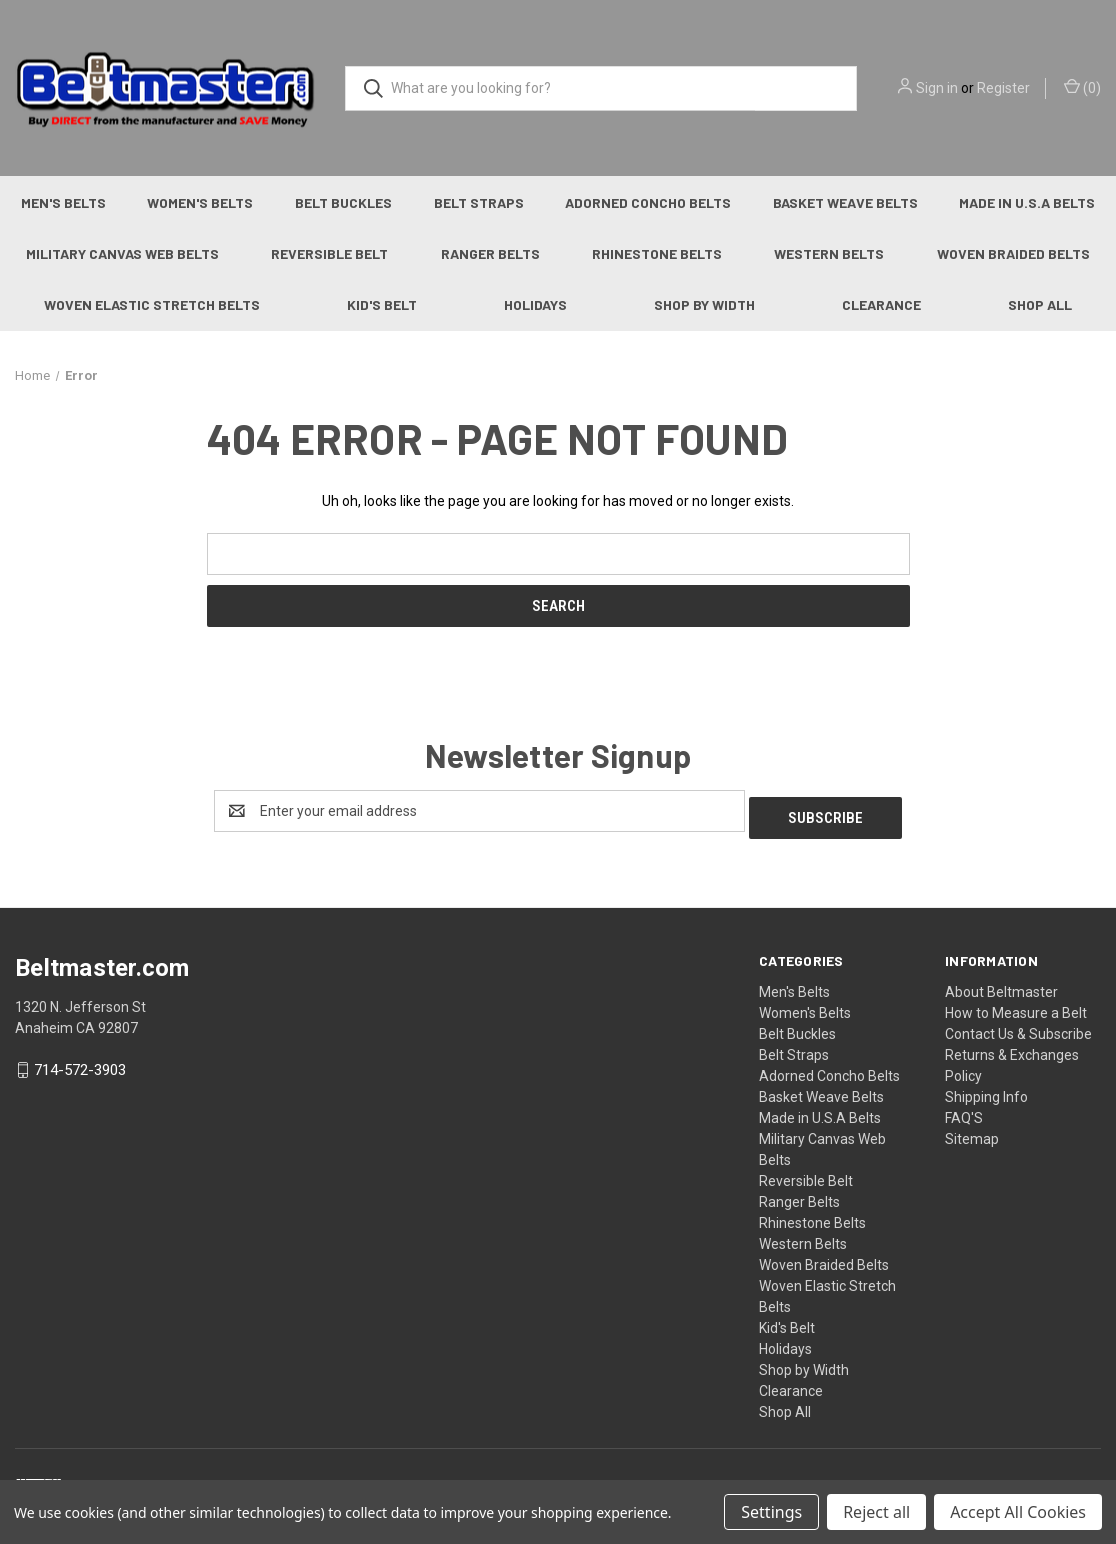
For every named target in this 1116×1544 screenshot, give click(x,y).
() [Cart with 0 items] (1082, 87)
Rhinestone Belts (657, 253)
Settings (771, 1512)
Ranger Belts (490, 253)
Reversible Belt (329, 253)
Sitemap (972, 1132)
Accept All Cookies (1018, 1512)
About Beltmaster (1001, 985)
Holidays (535, 304)
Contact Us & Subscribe (1018, 1027)
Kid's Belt (382, 304)
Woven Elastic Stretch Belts (152, 304)
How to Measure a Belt (1016, 1006)
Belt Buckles (343, 202)
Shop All (785, 1405)
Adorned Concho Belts (648, 202)
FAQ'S (964, 1111)
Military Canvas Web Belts (122, 253)
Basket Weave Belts (845, 202)
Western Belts (829, 253)
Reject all (876, 1512)
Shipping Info (986, 1090)
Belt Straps (479, 202)
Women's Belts (200, 202)
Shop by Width (704, 304)
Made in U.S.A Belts (820, 1111)
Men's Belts (63, 202)
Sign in (937, 88)
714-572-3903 (80, 1064)
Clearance (881, 304)
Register (1003, 88)
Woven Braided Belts (1013, 253)
